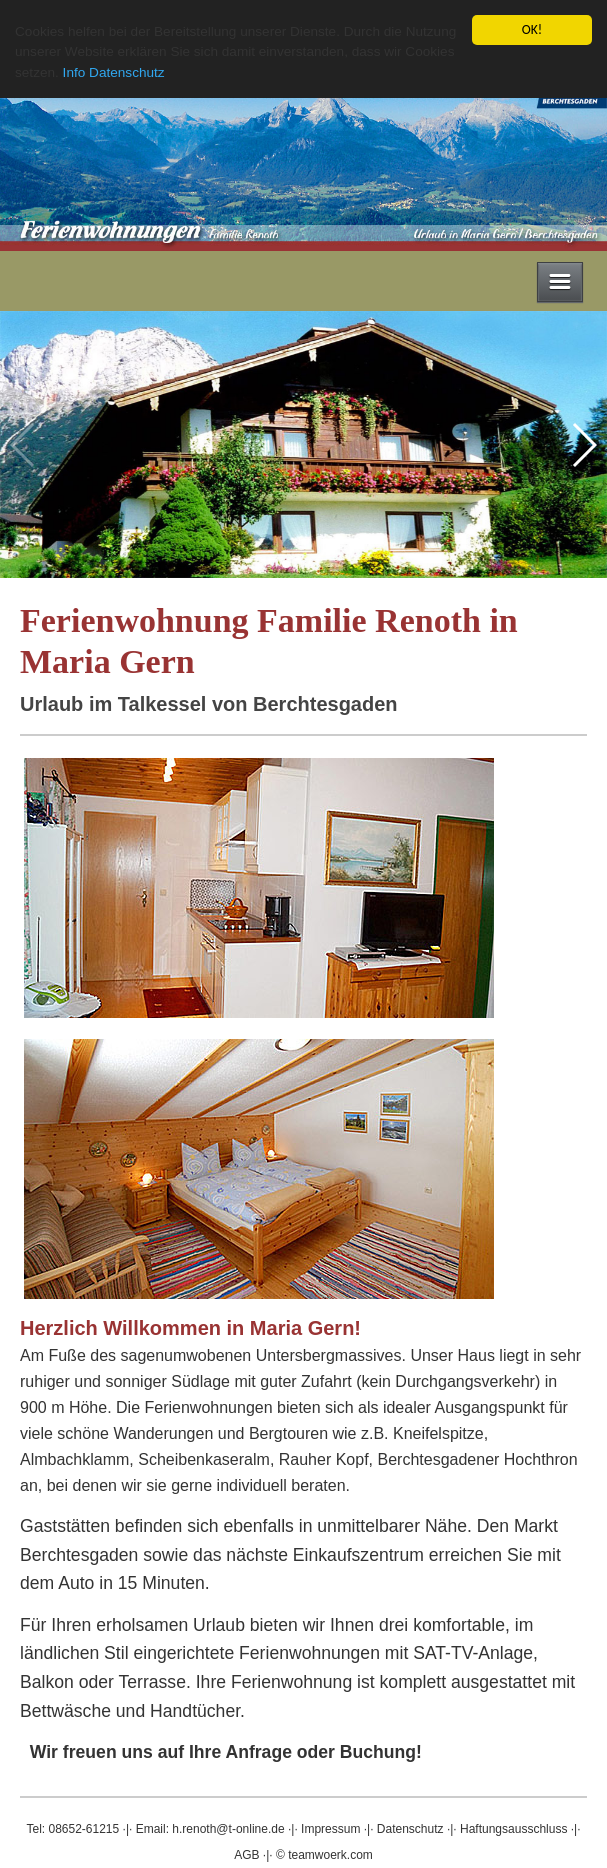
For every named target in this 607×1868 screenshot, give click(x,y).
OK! (532, 29)
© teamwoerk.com (324, 1855)
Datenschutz (410, 1829)
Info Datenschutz (114, 71)
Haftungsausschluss (513, 1829)
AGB (246, 1855)
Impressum (330, 1829)
